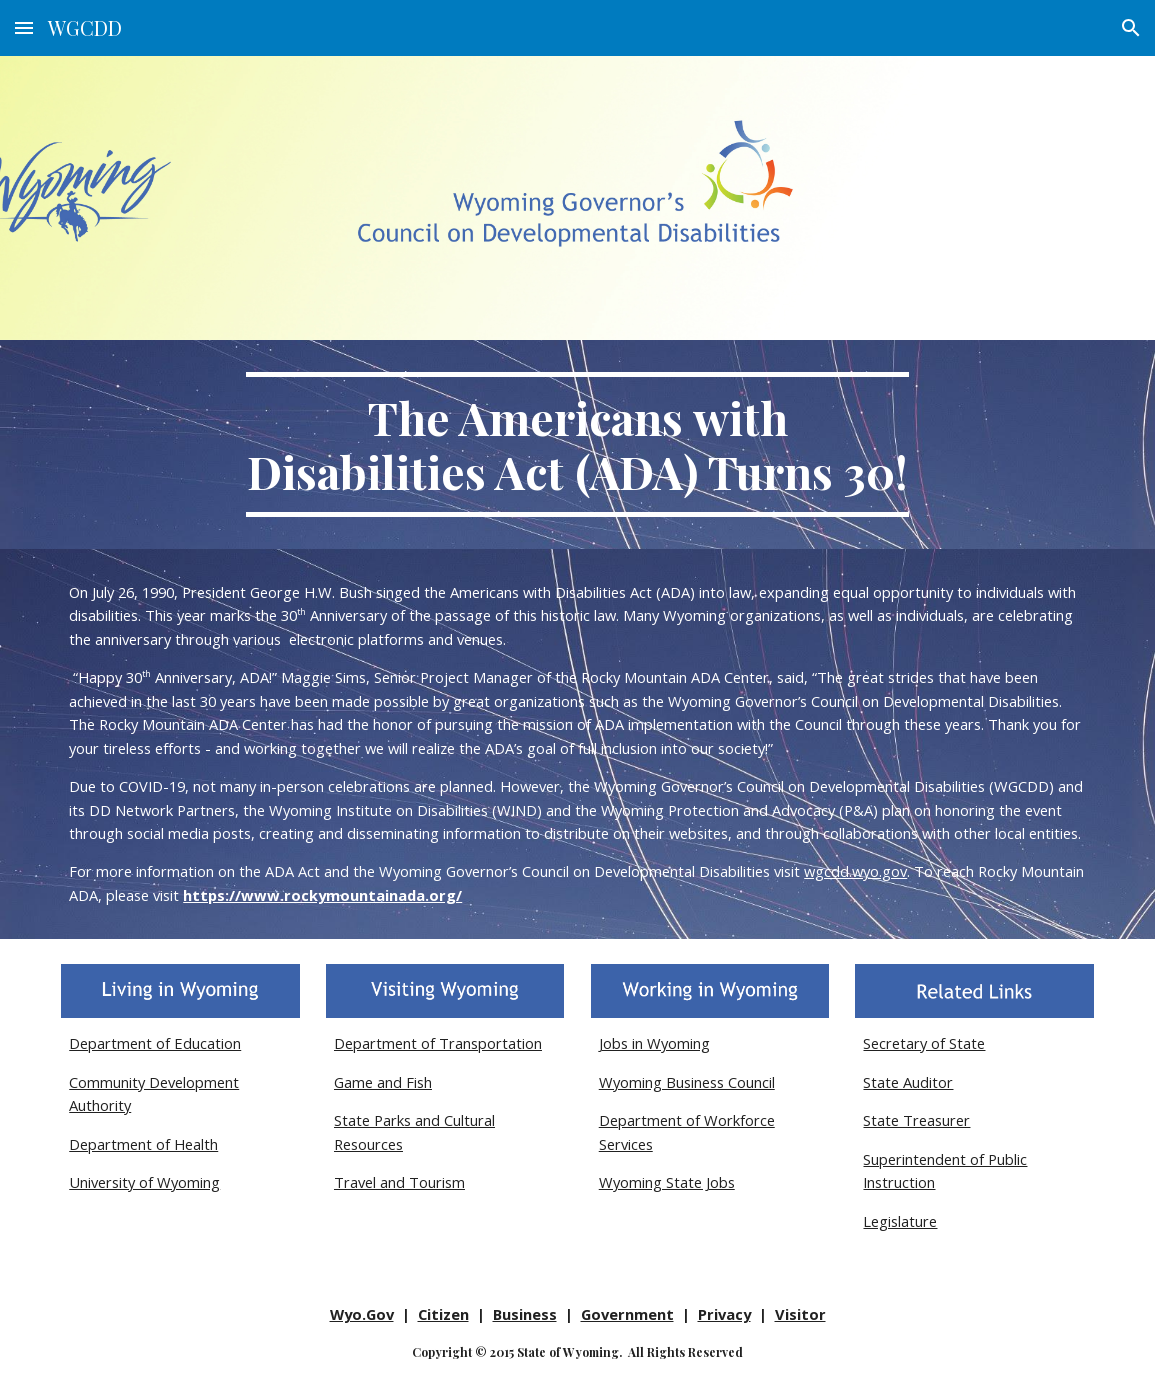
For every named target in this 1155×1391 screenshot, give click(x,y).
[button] (24, 27)
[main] (578, 444)
